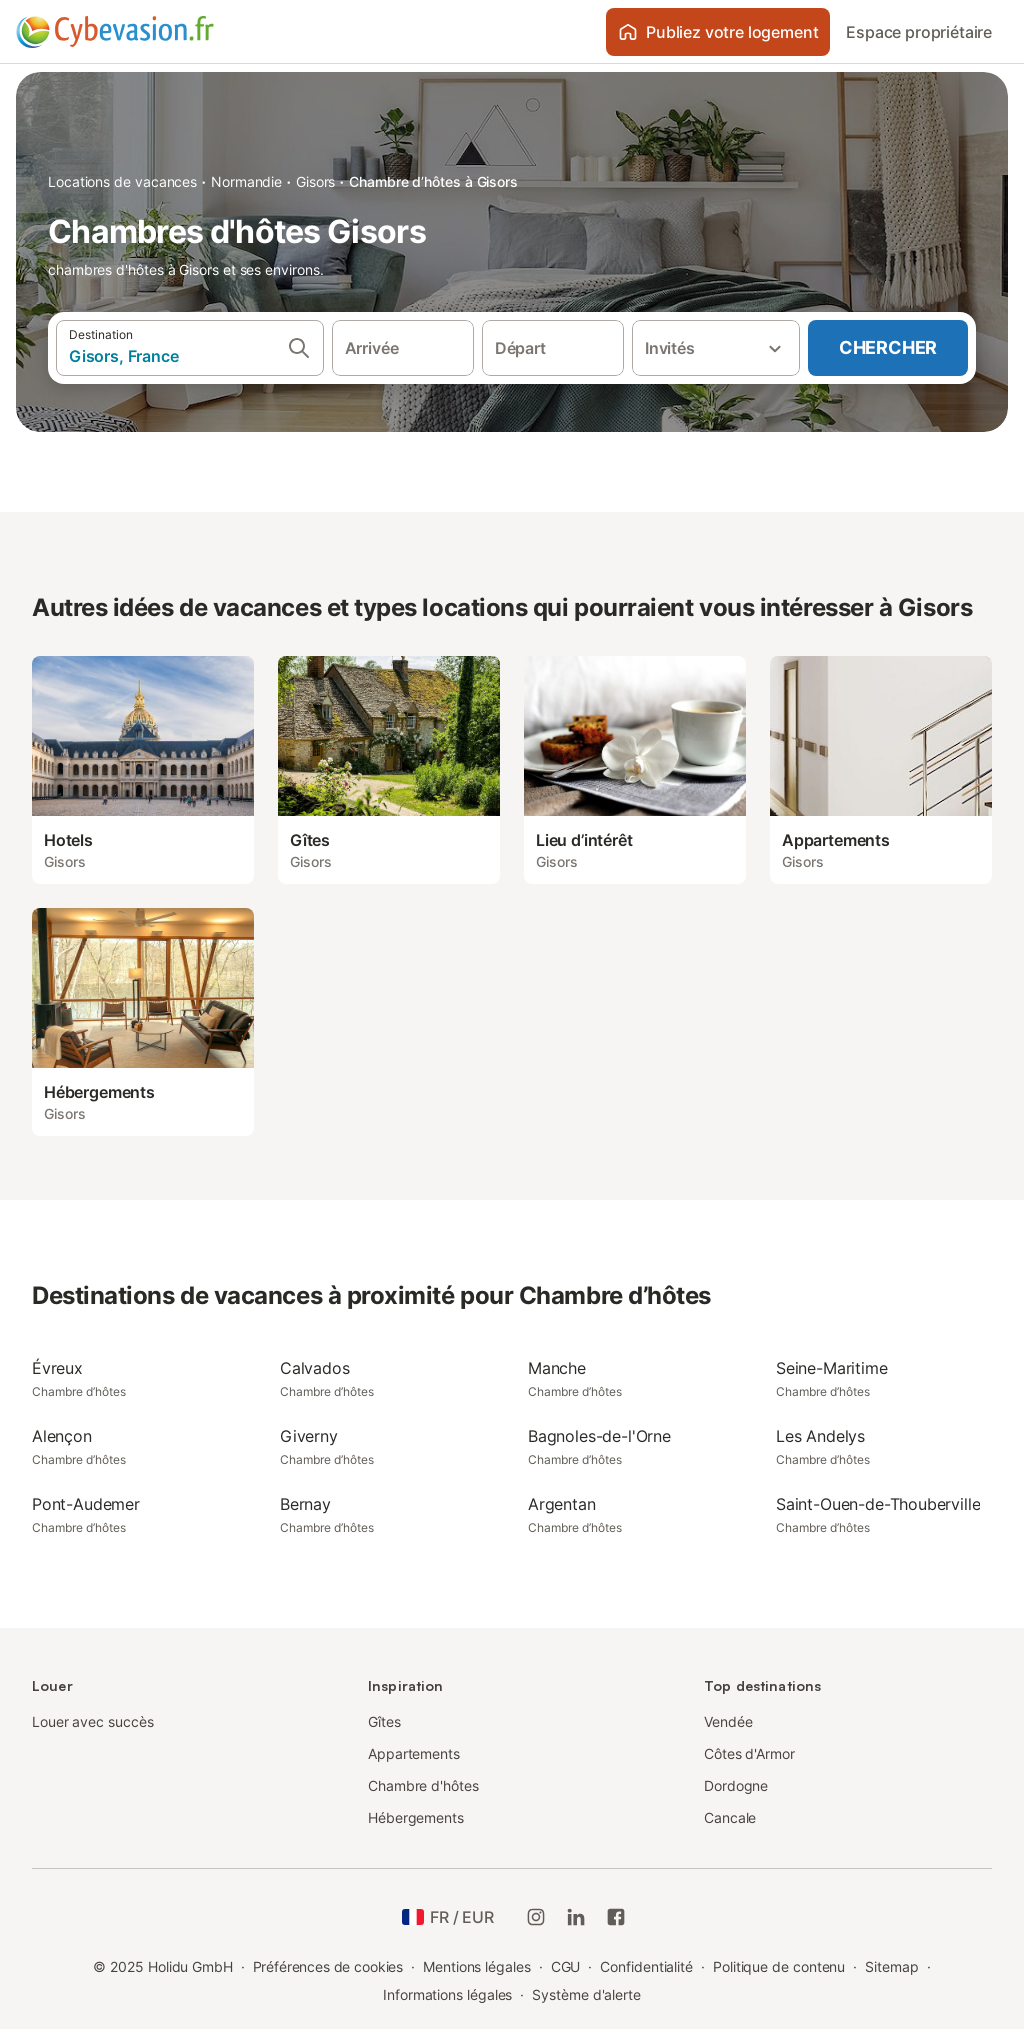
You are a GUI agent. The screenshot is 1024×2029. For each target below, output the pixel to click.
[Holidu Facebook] (616, 1917)
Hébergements (416, 1817)
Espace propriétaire (919, 32)
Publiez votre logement (718, 32)
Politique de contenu (779, 1966)
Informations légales (447, 1994)
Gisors (316, 181)
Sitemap (891, 1966)
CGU (566, 1966)
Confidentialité (646, 1966)
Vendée (728, 1721)
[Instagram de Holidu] (536, 1917)
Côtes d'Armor (749, 1753)
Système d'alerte (586, 1994)
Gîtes (384, 1721)
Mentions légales (477, 1966)
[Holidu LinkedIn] (576, 1917)
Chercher (888, 347)
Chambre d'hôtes (423, 1785)
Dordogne (736, 1785)
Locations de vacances (122, 181)
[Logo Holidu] (115, 32)
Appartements (414, 1753)
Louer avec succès (93, 1721)
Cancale (730, 1817)
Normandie (246, 181)
